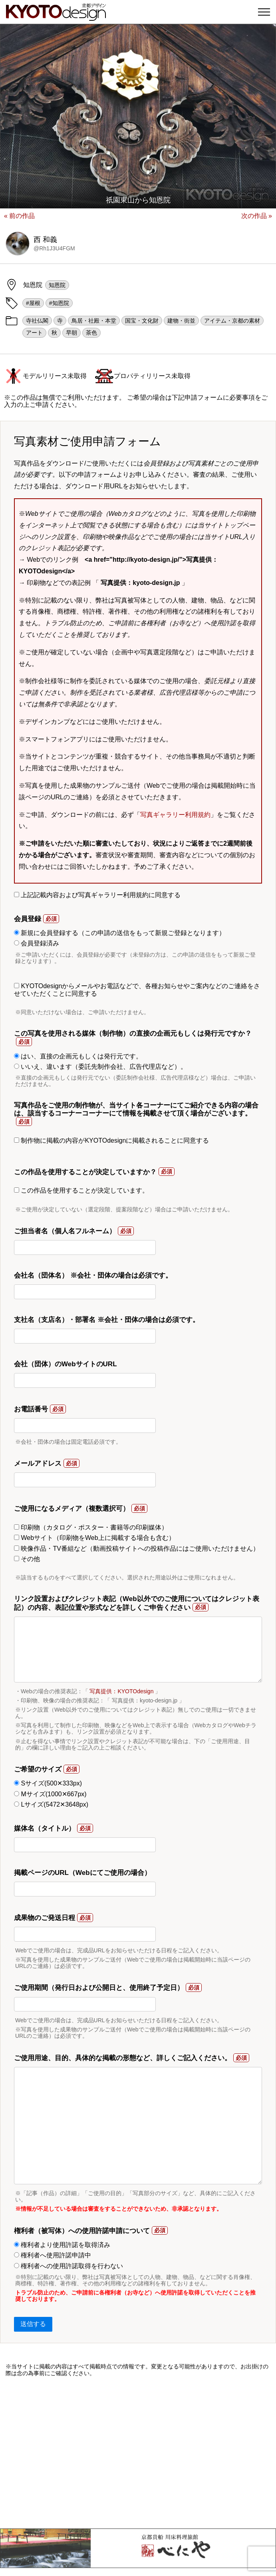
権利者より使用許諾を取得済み (62, 2244)
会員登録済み (36, 943)
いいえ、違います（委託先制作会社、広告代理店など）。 (100, 1066)
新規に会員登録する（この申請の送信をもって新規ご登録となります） (119, 932)
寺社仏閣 (37, 320)
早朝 (71, 332)
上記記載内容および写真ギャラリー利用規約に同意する (97, 895)
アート (34, 332)
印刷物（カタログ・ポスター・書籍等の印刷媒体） (91, 1527)
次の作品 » (256, 215)
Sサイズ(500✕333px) (48, 1783)
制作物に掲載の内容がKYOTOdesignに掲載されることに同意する (111, 1140)
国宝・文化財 (142, 320)
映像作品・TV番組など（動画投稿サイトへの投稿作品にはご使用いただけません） (136, 1548)
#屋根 (33, 303)
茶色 (91, 332)
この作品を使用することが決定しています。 (81, 1190)
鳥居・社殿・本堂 (93, 320)
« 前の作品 (19, 215)
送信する (33, 2323)
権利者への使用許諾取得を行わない (68, 2266)
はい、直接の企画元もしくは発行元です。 (78, 1056)
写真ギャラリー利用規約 (175, 814)
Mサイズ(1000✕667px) (50, 1794)
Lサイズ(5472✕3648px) (51, 1804)
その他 (27, 1559)
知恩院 (57, 285)
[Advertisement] (138, 2453)
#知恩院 (59, 303)
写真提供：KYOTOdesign (121, 1691)
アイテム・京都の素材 (232, 320)
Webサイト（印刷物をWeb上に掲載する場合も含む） (94, 1537)
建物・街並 (181, 320)
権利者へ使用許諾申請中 (52, 2255)
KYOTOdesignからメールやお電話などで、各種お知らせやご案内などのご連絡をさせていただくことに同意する (137, 990)
